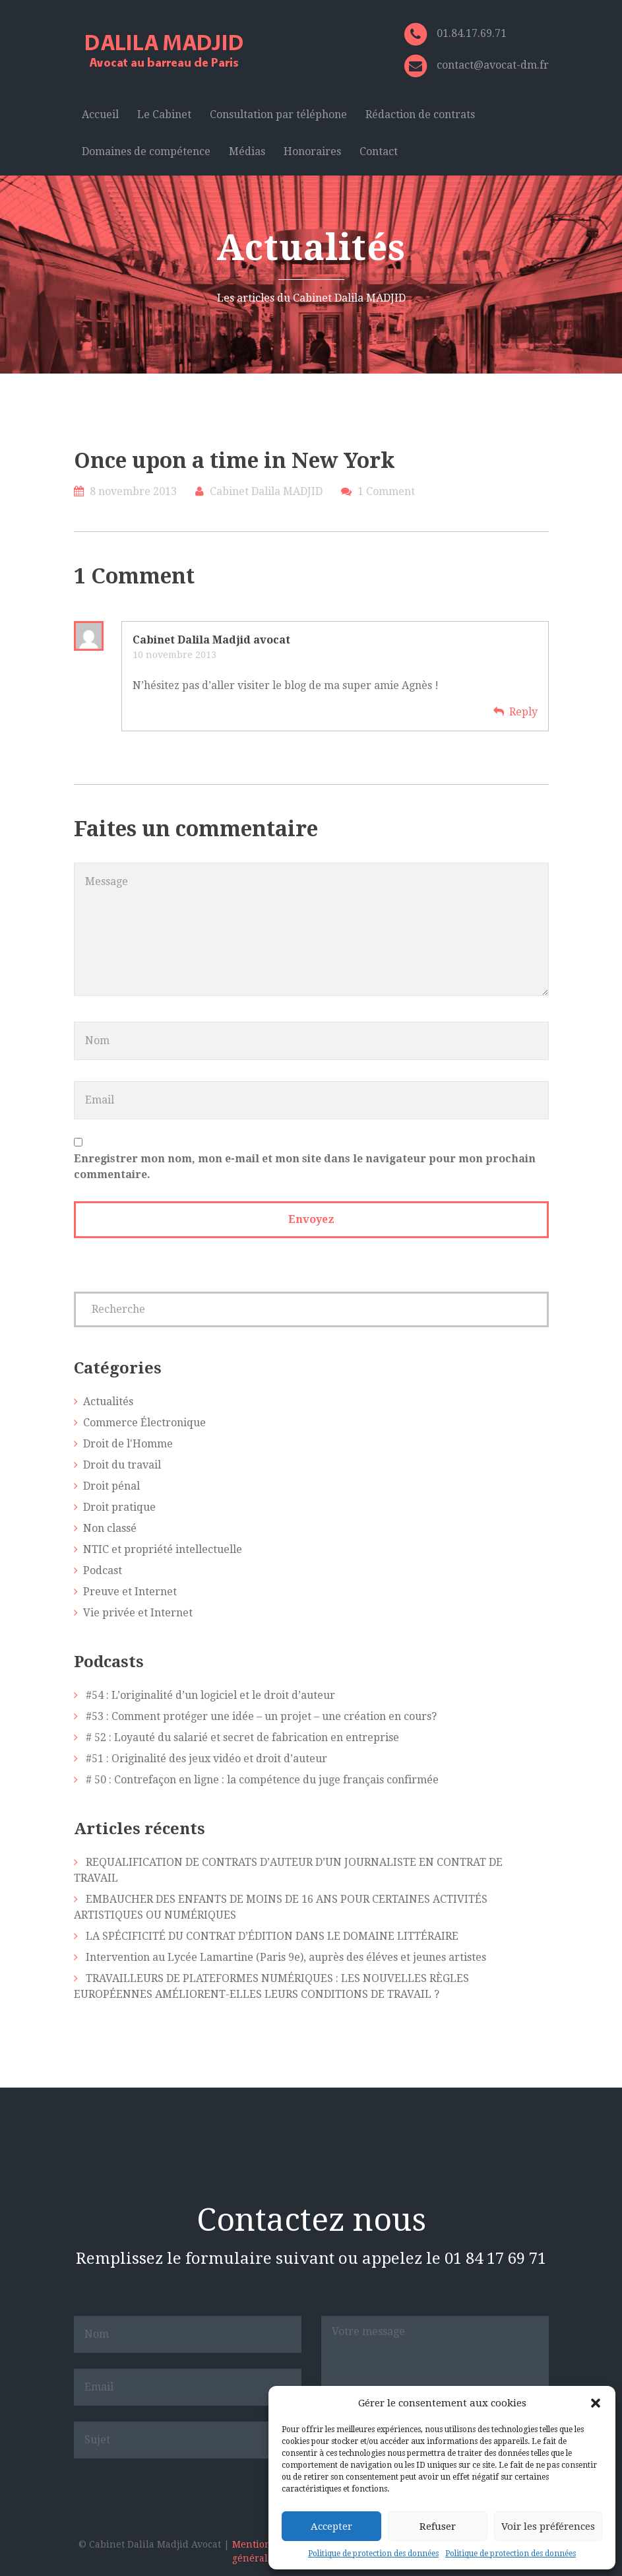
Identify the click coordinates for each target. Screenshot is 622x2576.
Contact (378, 151)
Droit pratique (119, 1507)
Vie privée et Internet (138, 1612)
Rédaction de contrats (420, 114)
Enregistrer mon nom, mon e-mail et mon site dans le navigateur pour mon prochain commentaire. (305, 1166)
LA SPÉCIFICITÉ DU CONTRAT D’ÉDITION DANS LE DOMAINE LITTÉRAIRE (272, 1936)
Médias (247, 151)
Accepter (331, 2526)
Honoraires (312, 151)
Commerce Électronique (144, 1422)
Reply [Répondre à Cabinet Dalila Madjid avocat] (523, 712)
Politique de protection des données (373, 2553)
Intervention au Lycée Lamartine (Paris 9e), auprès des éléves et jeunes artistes (286, 1957)
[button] (595, 2403)
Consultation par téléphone (278, 114)
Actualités (108, 1401)
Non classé (110, 1528)
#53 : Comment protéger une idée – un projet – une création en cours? (261, 1716)
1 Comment (386, 491)
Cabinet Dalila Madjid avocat (211, 640)
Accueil (100, 114)
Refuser (438, 2526)
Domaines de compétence (146, 151)
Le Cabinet (164, 114)
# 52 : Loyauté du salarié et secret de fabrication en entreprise (242, 1737)
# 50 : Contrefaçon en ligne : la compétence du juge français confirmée (262, 1779)
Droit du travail (122, 1465)
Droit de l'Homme (128, 1443)
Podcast (102, 1570)
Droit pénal (111, 1486)
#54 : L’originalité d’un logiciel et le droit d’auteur (210, 1695)
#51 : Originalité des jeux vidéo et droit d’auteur (206, 1758)
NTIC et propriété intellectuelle (162, 1549)
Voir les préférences (548, 2526)
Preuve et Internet (130, 1591)
